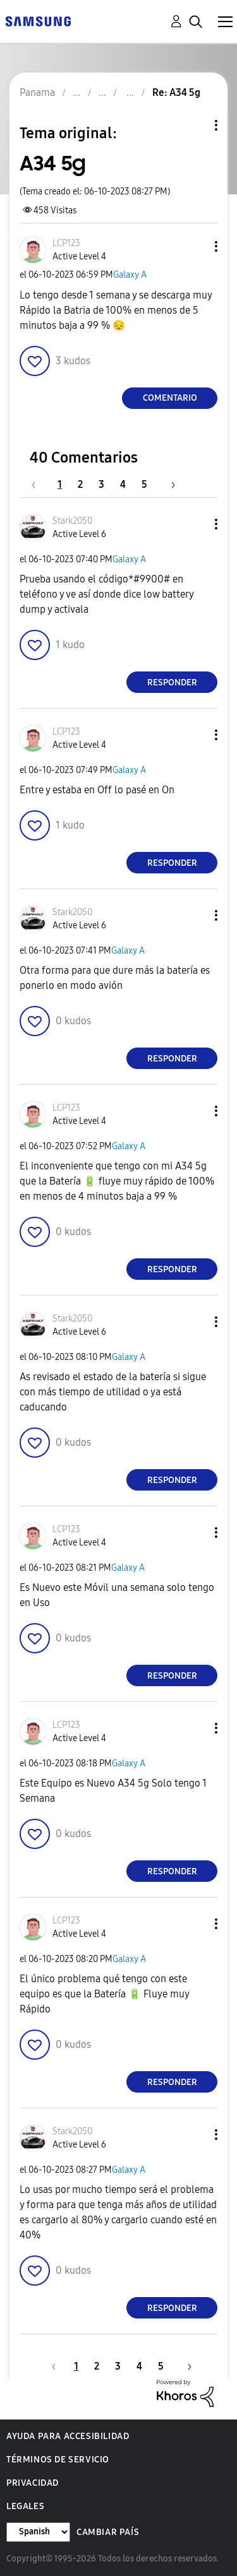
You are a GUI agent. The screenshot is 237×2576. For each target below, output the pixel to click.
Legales (25, 2506)
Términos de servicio (57, 2459)
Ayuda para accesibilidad (67, 2436)
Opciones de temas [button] (194, 125)
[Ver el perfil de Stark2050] (72, 521)
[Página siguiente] (168, 484)
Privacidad (32, 2483)
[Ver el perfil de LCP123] (66, 243)
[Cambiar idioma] (38, 2532)
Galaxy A (130, 274)
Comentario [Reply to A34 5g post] (170, 398)
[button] (195, 246)
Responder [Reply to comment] (172, 682)
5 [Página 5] (144, 484)
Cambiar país (107, 2532)
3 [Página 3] (101, 484)
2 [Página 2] (80, 484)
